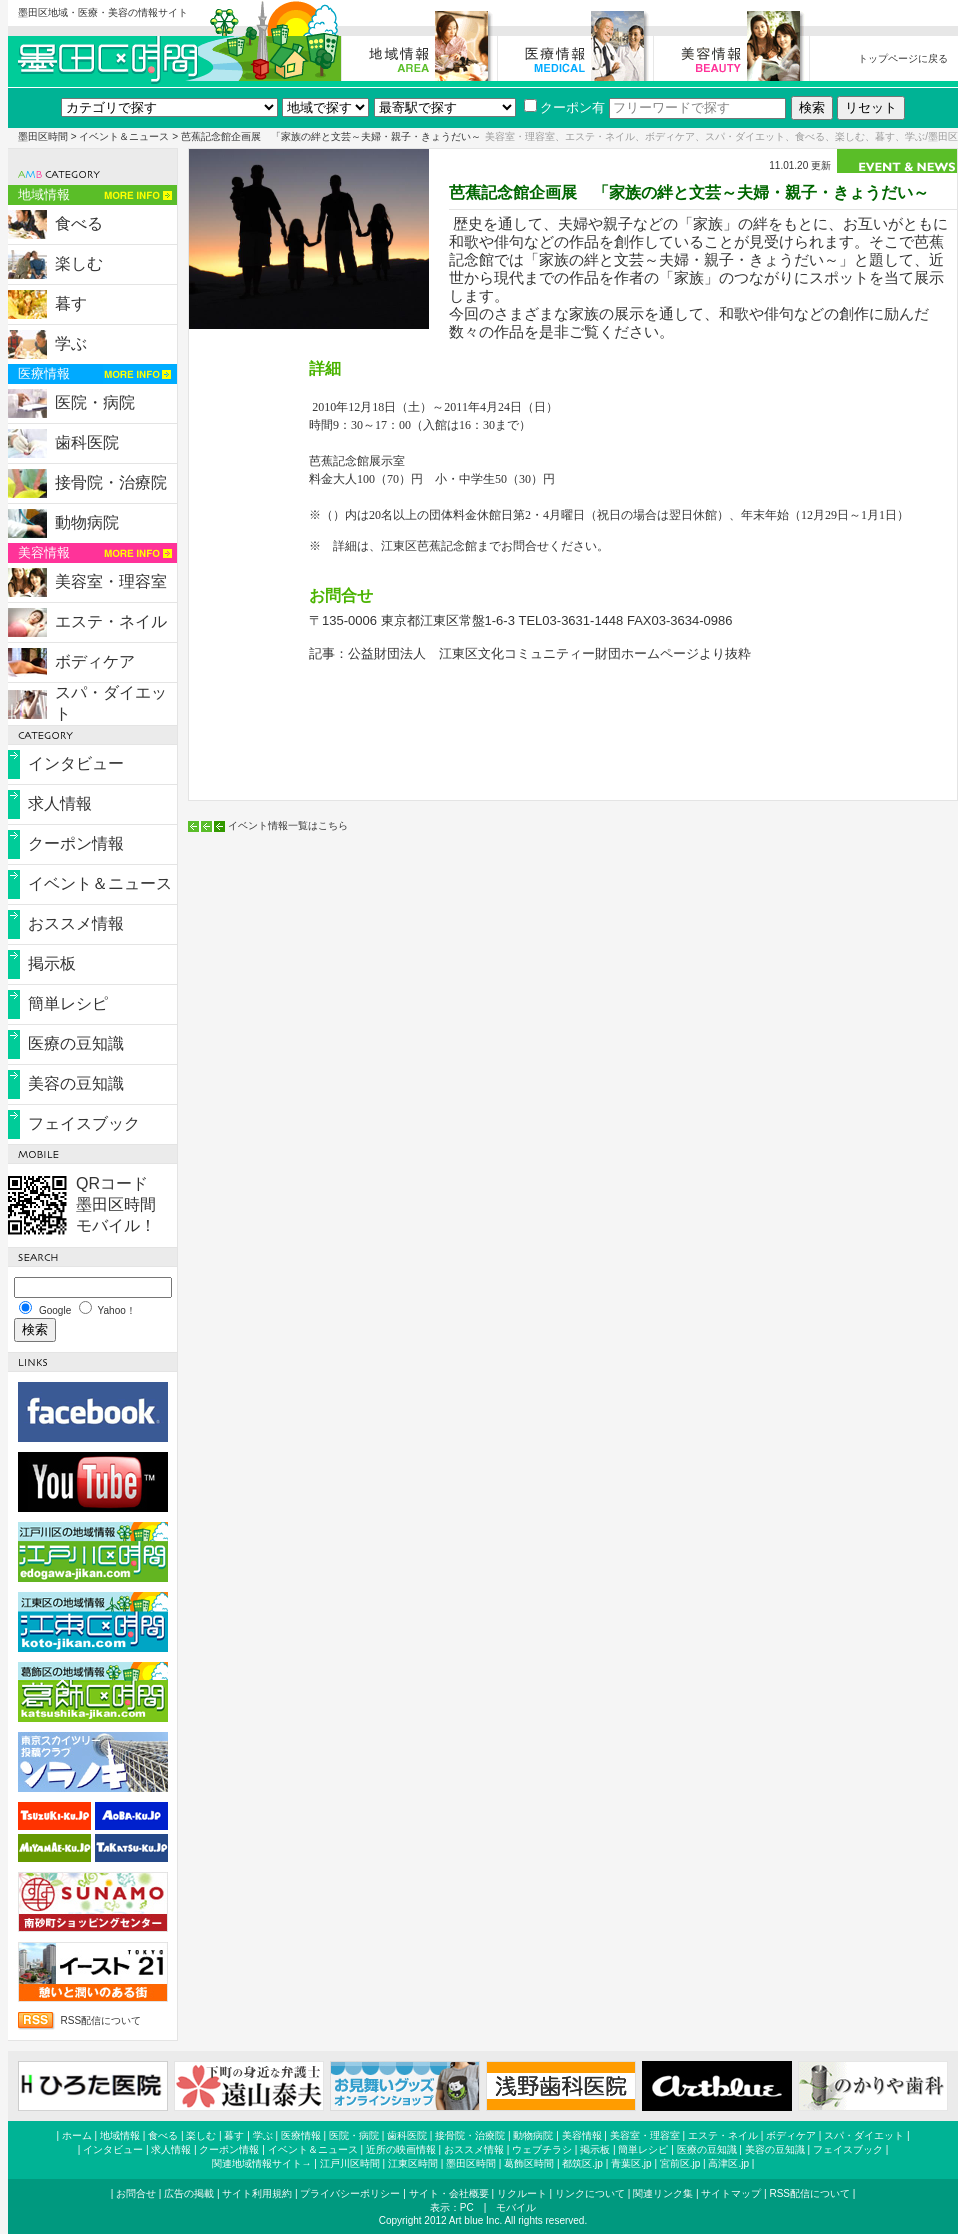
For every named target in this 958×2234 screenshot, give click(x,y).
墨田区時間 (43, 136)
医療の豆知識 (76, 1043)
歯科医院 (87, 442)
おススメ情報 (76, 923)
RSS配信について (101, 2020)
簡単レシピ (68, 1003)
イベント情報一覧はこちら (288, 825)
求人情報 (60, 803)
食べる (79, 223)
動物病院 (87, 522)
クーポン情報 (76, 843)
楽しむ (79, 263)
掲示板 (52, 963)
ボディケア (95, 661)
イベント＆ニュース (124, 136)
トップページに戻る (903, 58)
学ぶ (71, 343)
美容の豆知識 (76, 1083)
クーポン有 (564, 107)
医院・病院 (95, 402)
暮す (71, 303)
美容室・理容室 (111, 581)
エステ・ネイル (111, 621)
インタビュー (76, 763)
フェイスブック (84, 1123)
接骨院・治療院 (111, 482)
